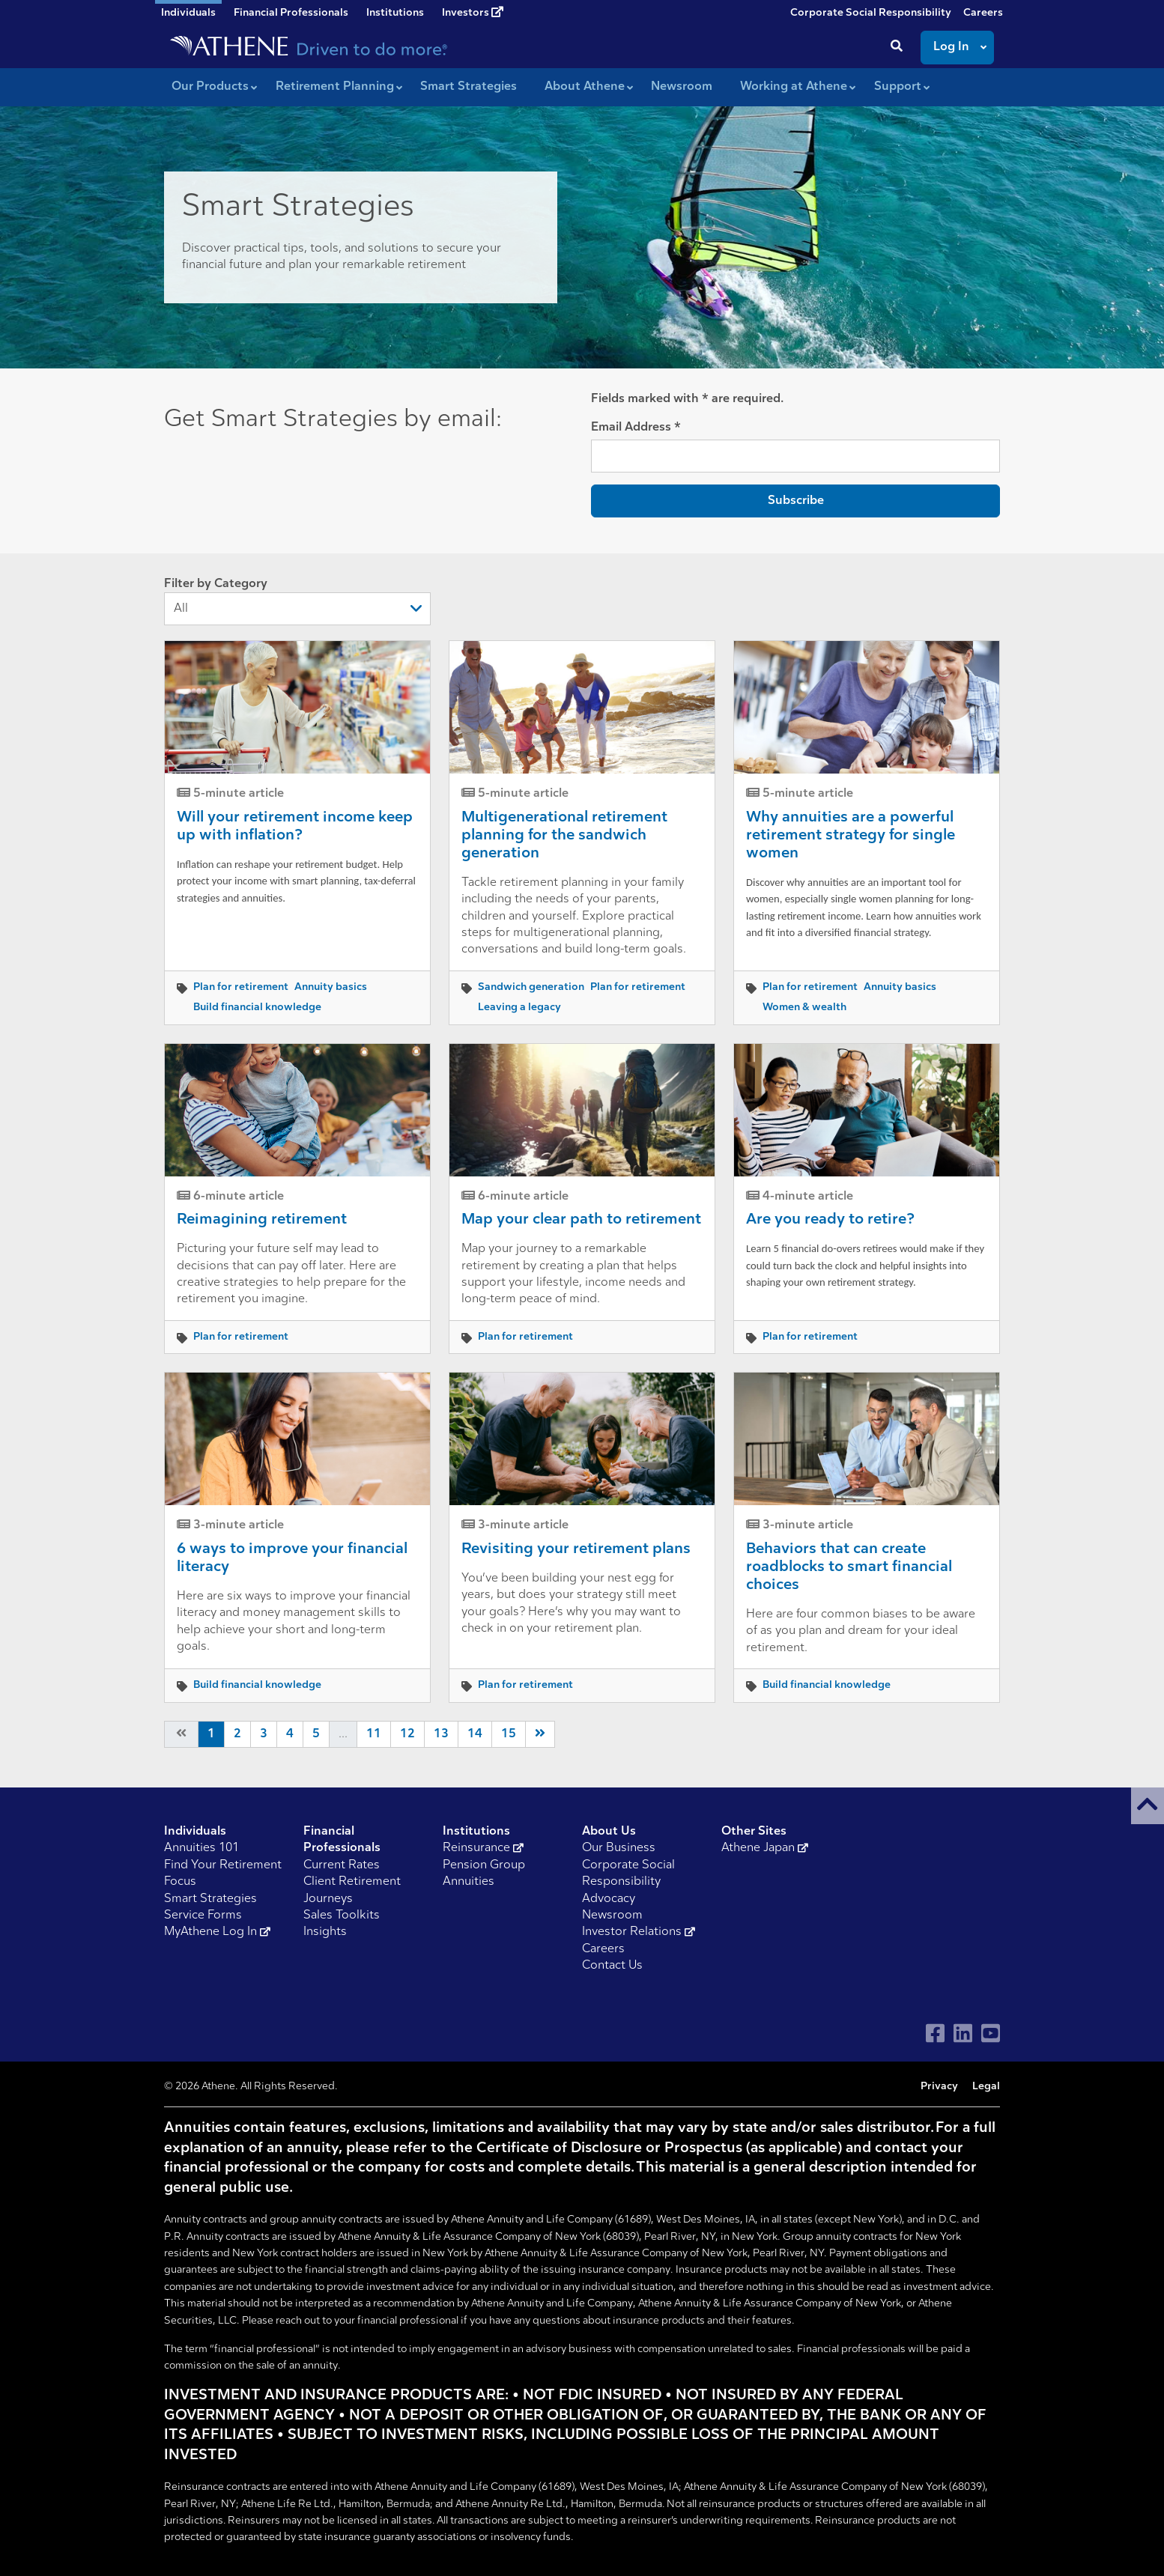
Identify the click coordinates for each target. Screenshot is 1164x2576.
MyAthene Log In (217, 1932)
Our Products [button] (210, 87)
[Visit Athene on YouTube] (990, 2033)
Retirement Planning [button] (335, 87)
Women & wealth (804, 1007)
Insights (325, 1932)
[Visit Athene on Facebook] (935, 2033)
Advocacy (608, 1899)
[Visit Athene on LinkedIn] (963, 2033)
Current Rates (341, 1865)
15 (508, 1734)
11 (373, 1734)
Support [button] (897, 87)
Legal (986, 2086)
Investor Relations (638, 1932)
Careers (983, 13)
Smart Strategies (210, 1899)
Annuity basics (330, 987)
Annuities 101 (201, 1848)
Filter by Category (297, 601)
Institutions (395, 13)
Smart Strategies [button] (468, 87)
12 (407, 1734)
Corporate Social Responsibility (870, 13)
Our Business (618, 1848)
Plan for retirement (240, 987)
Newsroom (612, 1916)
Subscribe (796, 501)
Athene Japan (764, 1848)
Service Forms (203, 1916)
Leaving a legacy (519, 1007)
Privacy (939, 2086)
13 (441, 1734)
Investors (472, 13)
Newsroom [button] (681, 87)
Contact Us (612, 1966)
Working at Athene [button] (793, 87)
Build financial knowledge (257, 1007)
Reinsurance (483, 1848)
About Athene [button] (585, 87)
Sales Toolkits (341, 1916)
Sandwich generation (531, 987)
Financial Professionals (291, 13)
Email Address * (636, 428)
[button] (1147, 1805)
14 (474, 1734)
